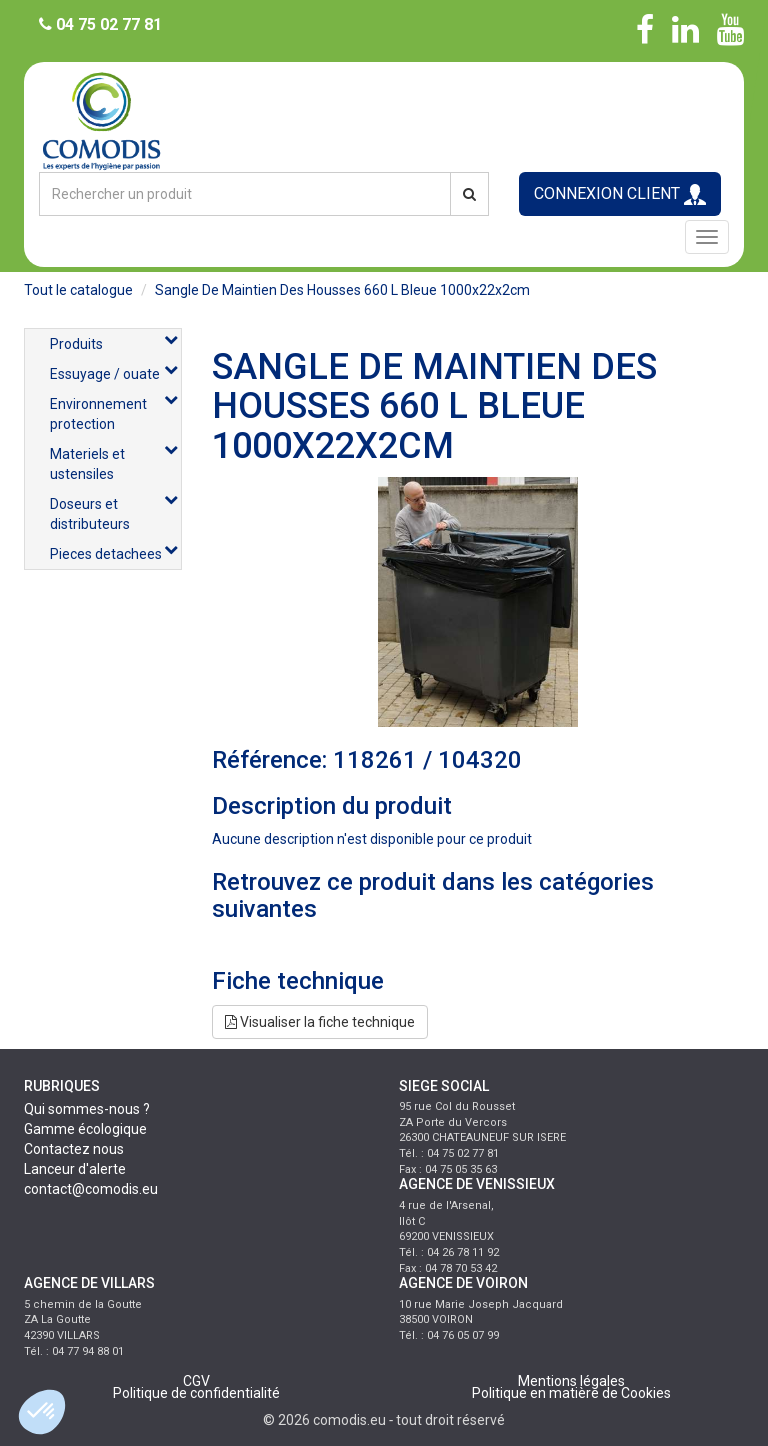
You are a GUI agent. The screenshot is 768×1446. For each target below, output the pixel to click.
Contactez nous (74, 1149)
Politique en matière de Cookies (571, 1393)
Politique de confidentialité (196, 1393)
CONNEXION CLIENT (620, 194)
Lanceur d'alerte (75, 1169)
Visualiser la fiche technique (320, 1022)
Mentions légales (571, 1381)
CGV (196, 1381)
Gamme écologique (85, 1129)
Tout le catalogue (78, 290)
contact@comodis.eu (91, 1189)
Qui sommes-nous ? (87, 1109)
